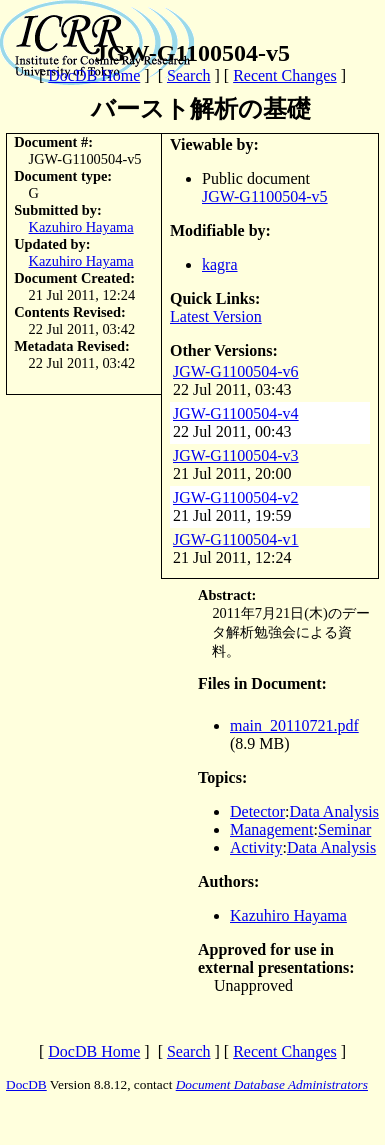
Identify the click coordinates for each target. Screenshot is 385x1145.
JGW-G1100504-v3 (236, 455)
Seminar (344, 829)
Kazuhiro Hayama (81, 227)
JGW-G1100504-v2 (236, 497)
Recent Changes (285, 75)
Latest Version (216, 316)
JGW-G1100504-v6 (236, 371)
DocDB (26, 1084)
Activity (256, 847)
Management (272, 829)
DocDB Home (94, 75)
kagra (220, 264)
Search (189, 75)
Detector (257, 811)
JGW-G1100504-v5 (265, 196)
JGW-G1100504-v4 (236, 413)
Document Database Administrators (272, 1084)
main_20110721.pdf (294, 725)
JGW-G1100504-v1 (236, 539)
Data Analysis (334, 811)
